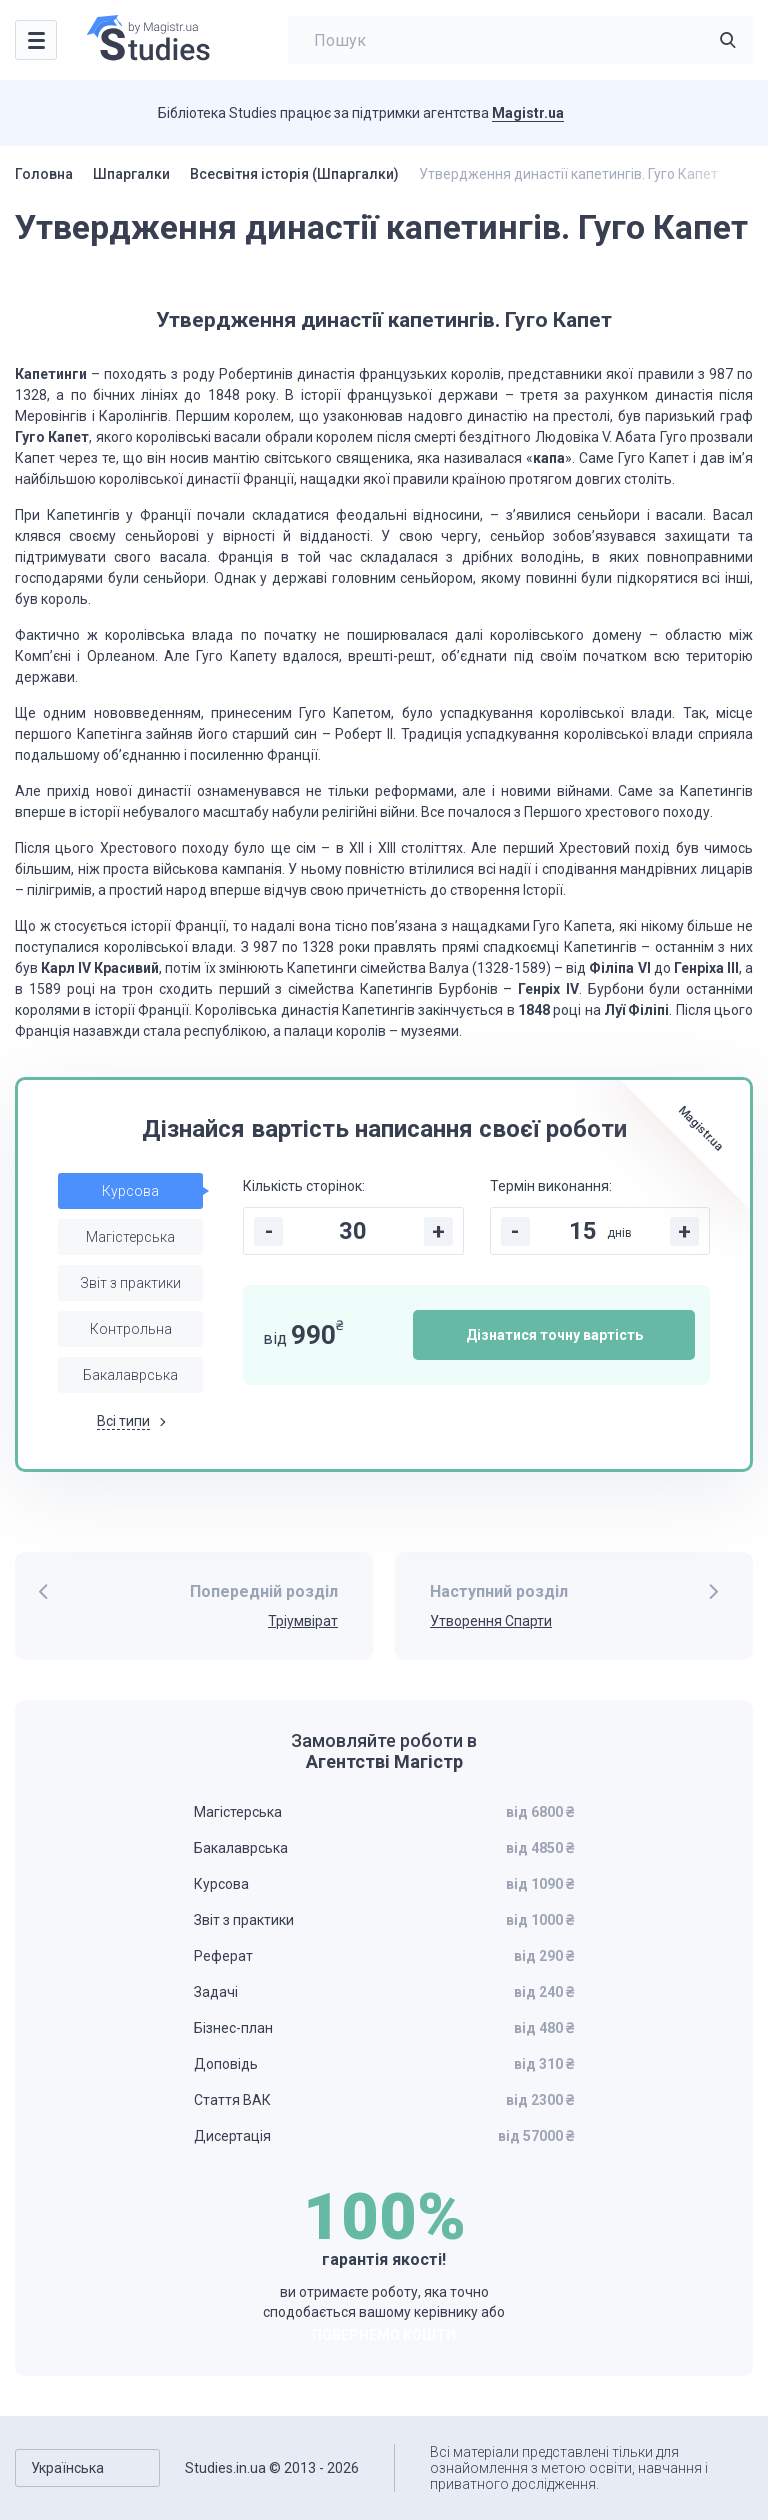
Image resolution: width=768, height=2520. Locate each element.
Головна (44, 174)
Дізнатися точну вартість (554, 1335)
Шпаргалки (131, 174)
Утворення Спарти (491, 1621)
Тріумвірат (303, 1621)
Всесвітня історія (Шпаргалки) (294, 174)
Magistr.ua (528, 113)
